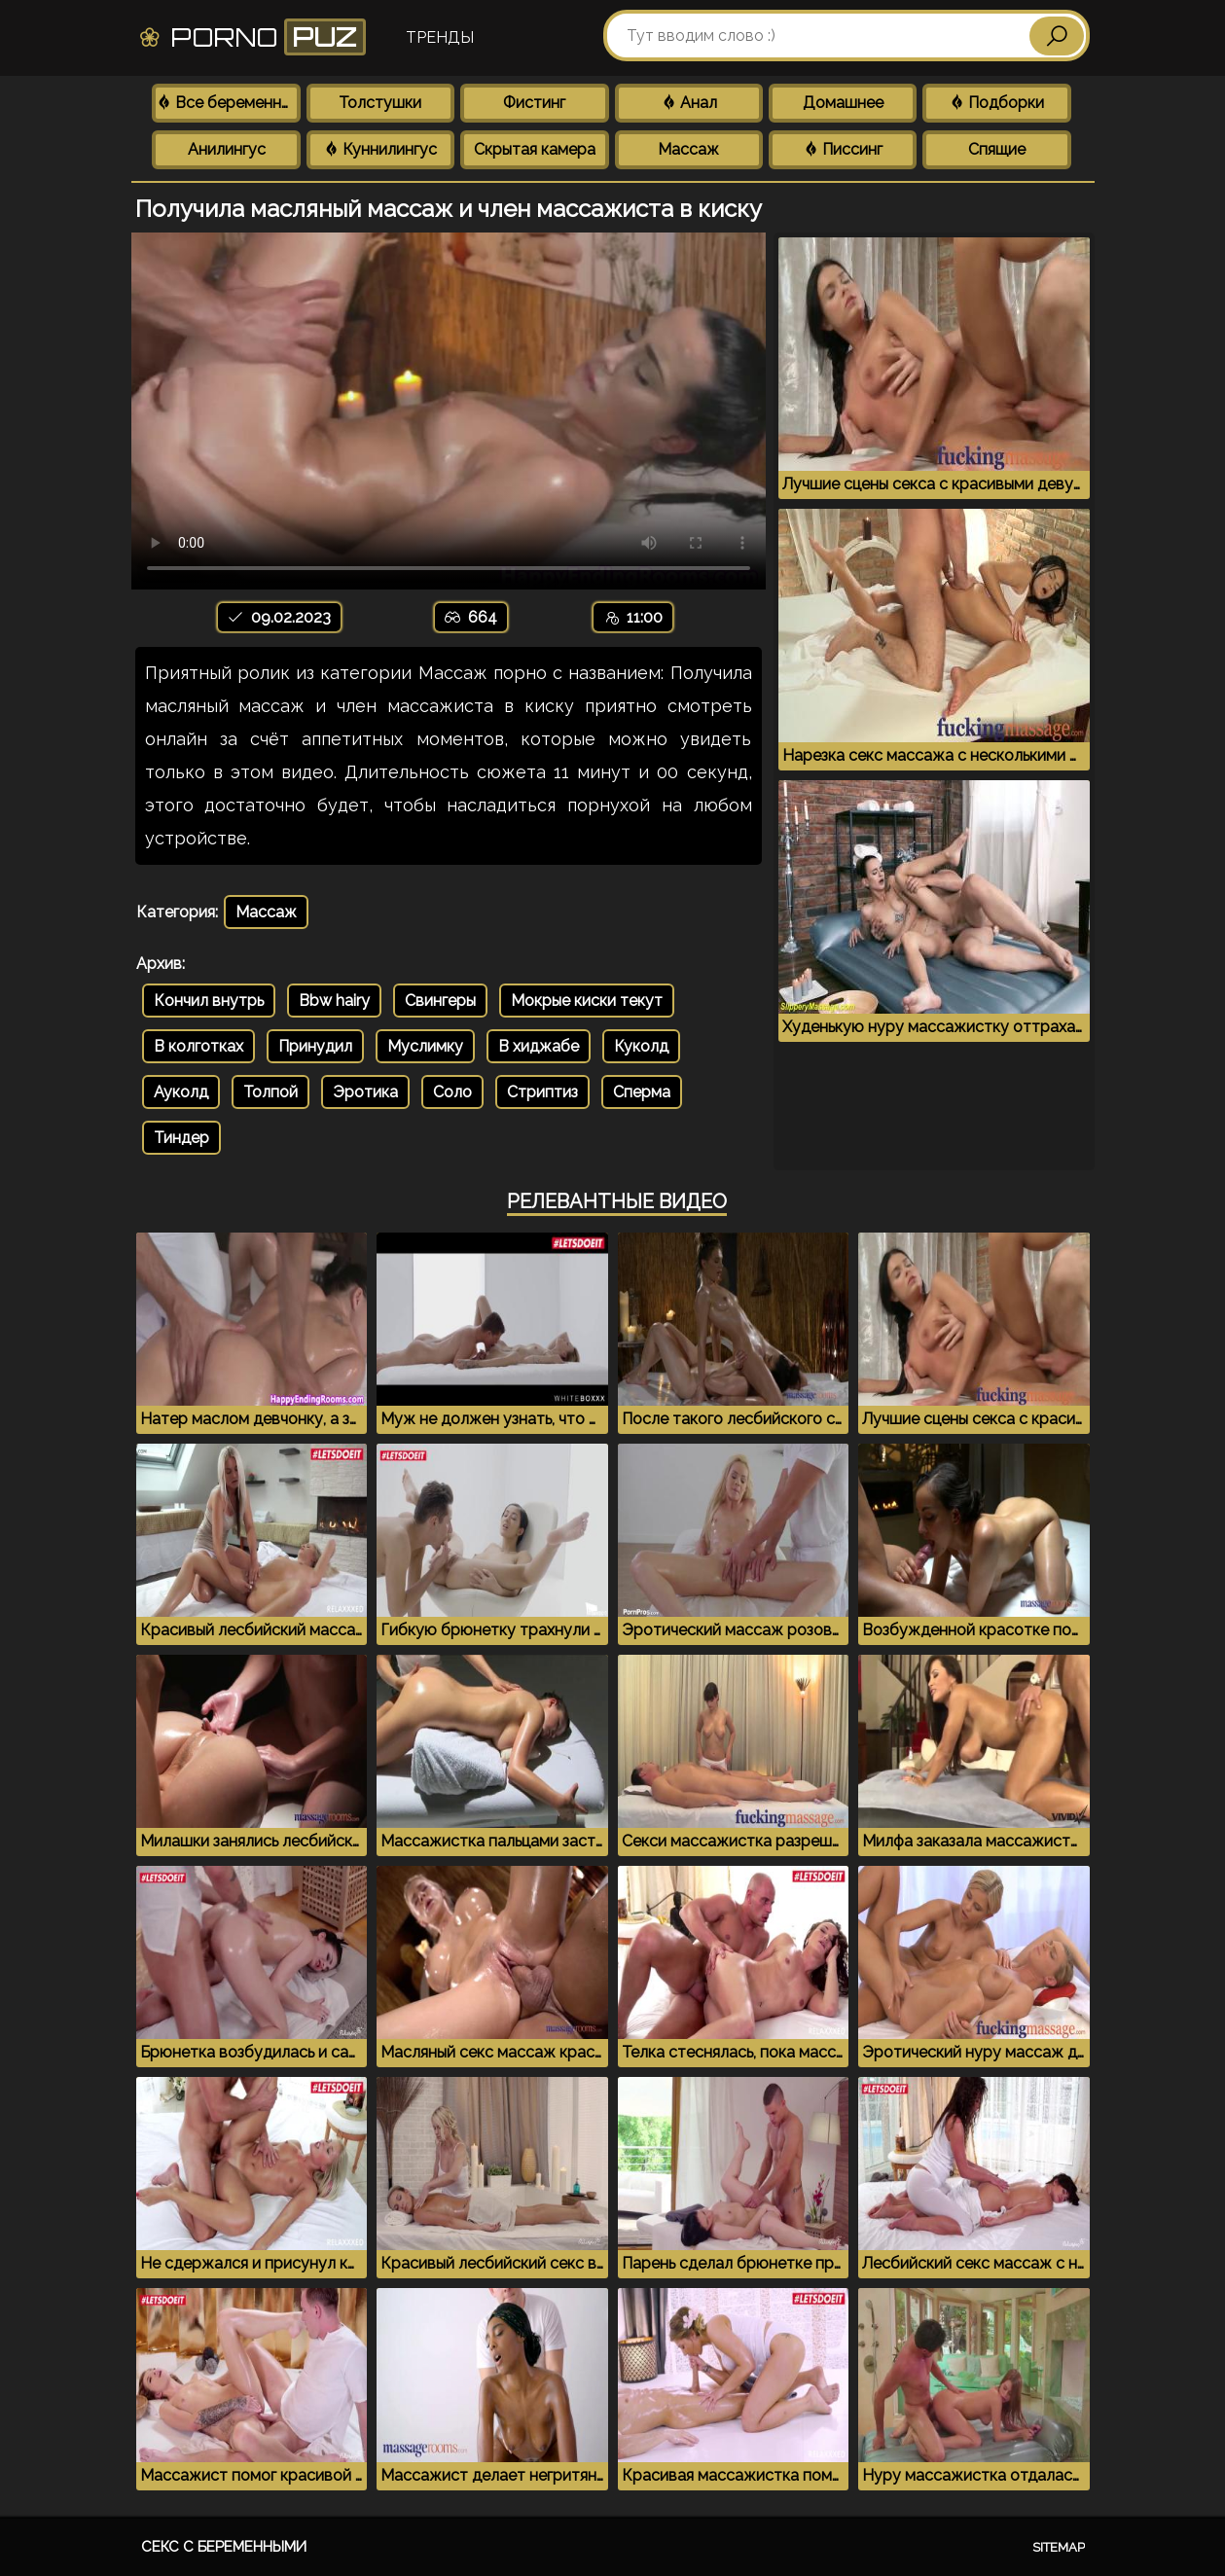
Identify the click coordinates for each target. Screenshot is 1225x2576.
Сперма (641, 1092)
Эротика (365, 1092)
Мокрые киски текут (587, 1000)
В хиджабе (538, 1046)
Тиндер (181, 1137)
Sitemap (1058, 2547)
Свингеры (440, 1000)
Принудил (315, 1046)
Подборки (996, 102)
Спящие (997, 149)
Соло (452, 1092)
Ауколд (181, 1092)
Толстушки (380, 102)
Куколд (641, 1046)
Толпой (270, 1092)
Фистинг (534, 102)
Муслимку (425, 1046)
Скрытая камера (534, 149)
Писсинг (843, 149)
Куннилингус (380, 149)
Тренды (440, 37)
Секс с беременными (223, 2547)
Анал (689, 102)
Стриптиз (542, 1092)
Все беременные (228, 102)
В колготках (198, 1046)
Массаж (688, 149)
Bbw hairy (334, 1000)
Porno (251, 36)
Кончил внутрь (209, 1000)
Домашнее (843, 102)
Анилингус (227, 149)
